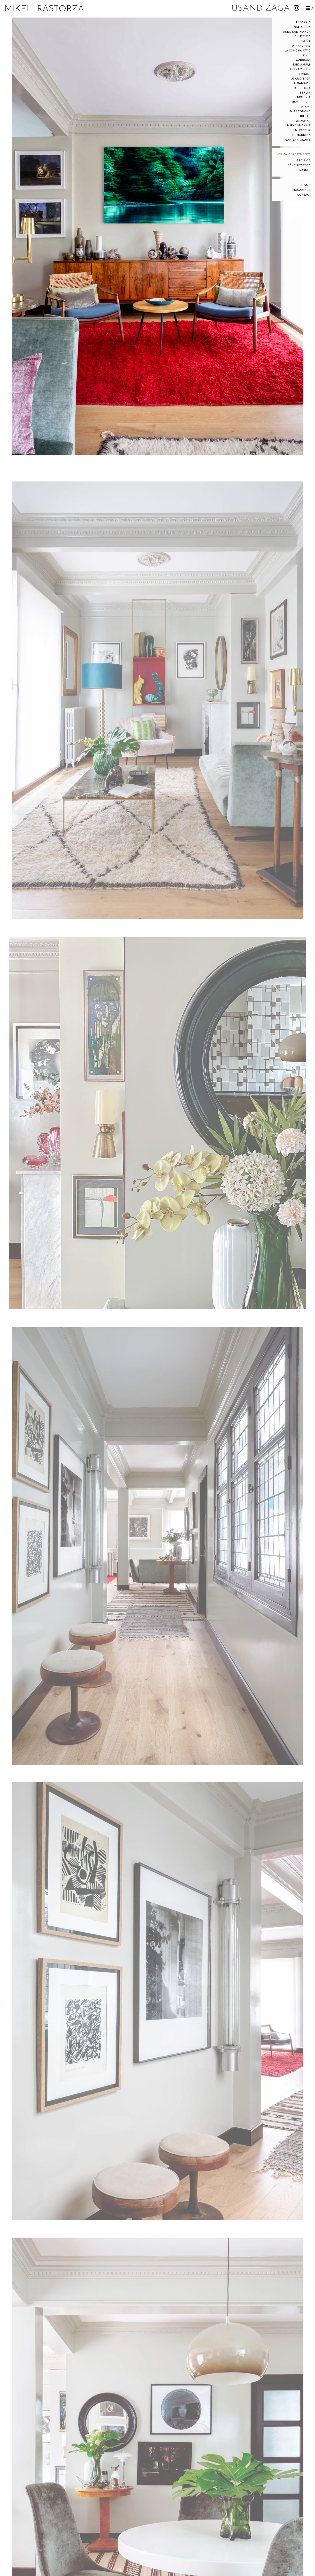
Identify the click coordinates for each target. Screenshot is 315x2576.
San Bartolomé (298, 140)
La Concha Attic (298, 50)
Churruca (302, 36)
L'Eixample (302, 64)
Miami (306, 107)
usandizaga (301, 78)
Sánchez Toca (299, 165)
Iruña (306, 41)
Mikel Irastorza (44, 9)
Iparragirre (301, 46)
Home (306, 185)
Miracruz (303, 130)
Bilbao (305, 116)
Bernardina (301, 135)
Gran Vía (303, 160)
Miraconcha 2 (299, 125)
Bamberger (301, 102)
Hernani (303, 74)
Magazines (301, 190)
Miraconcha (300, 111)
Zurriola (303, 60)
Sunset (305, 170)
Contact (304, 194)
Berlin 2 (304, 97)
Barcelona (302, 88)
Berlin (305, 92)
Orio (307, 55)
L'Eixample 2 (300, 69)
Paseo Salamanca (296, 32)
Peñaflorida (300, 27)
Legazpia (303, 22)
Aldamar (303, 121)
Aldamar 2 (302, 83)
